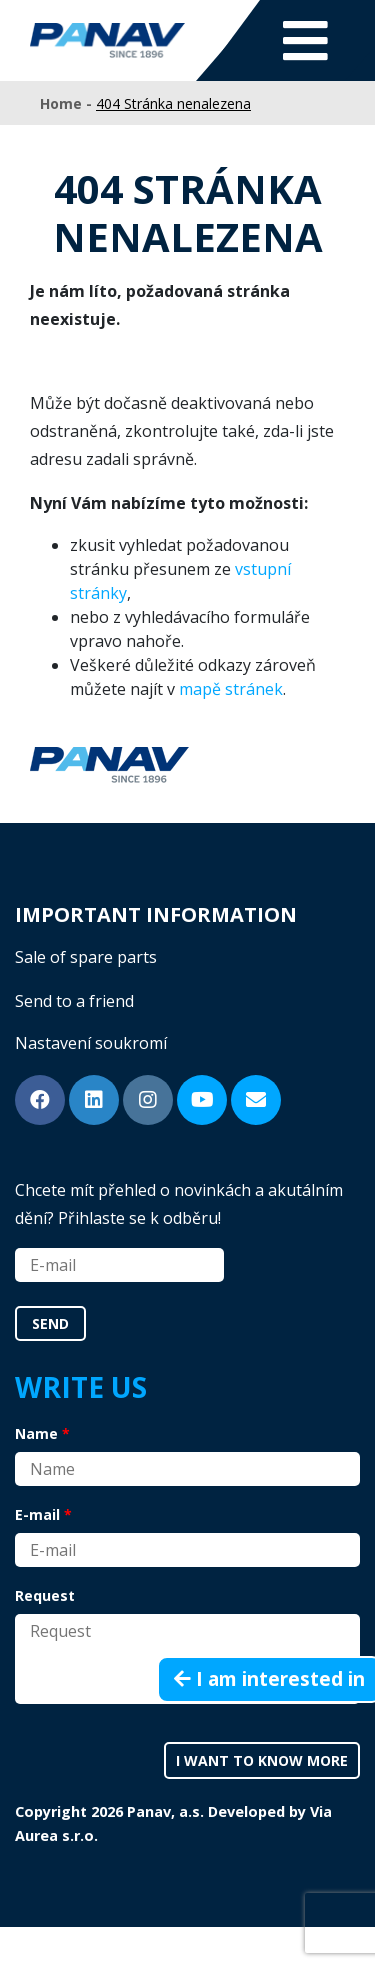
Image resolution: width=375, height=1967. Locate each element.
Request (45, 1595)
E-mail (37, 1514)
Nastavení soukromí (91, 1043)
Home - (68, 103)
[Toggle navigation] (305, 40)
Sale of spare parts (86, 957)
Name (36, 1433)
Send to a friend (74, 1001)
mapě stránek (231, 689)
